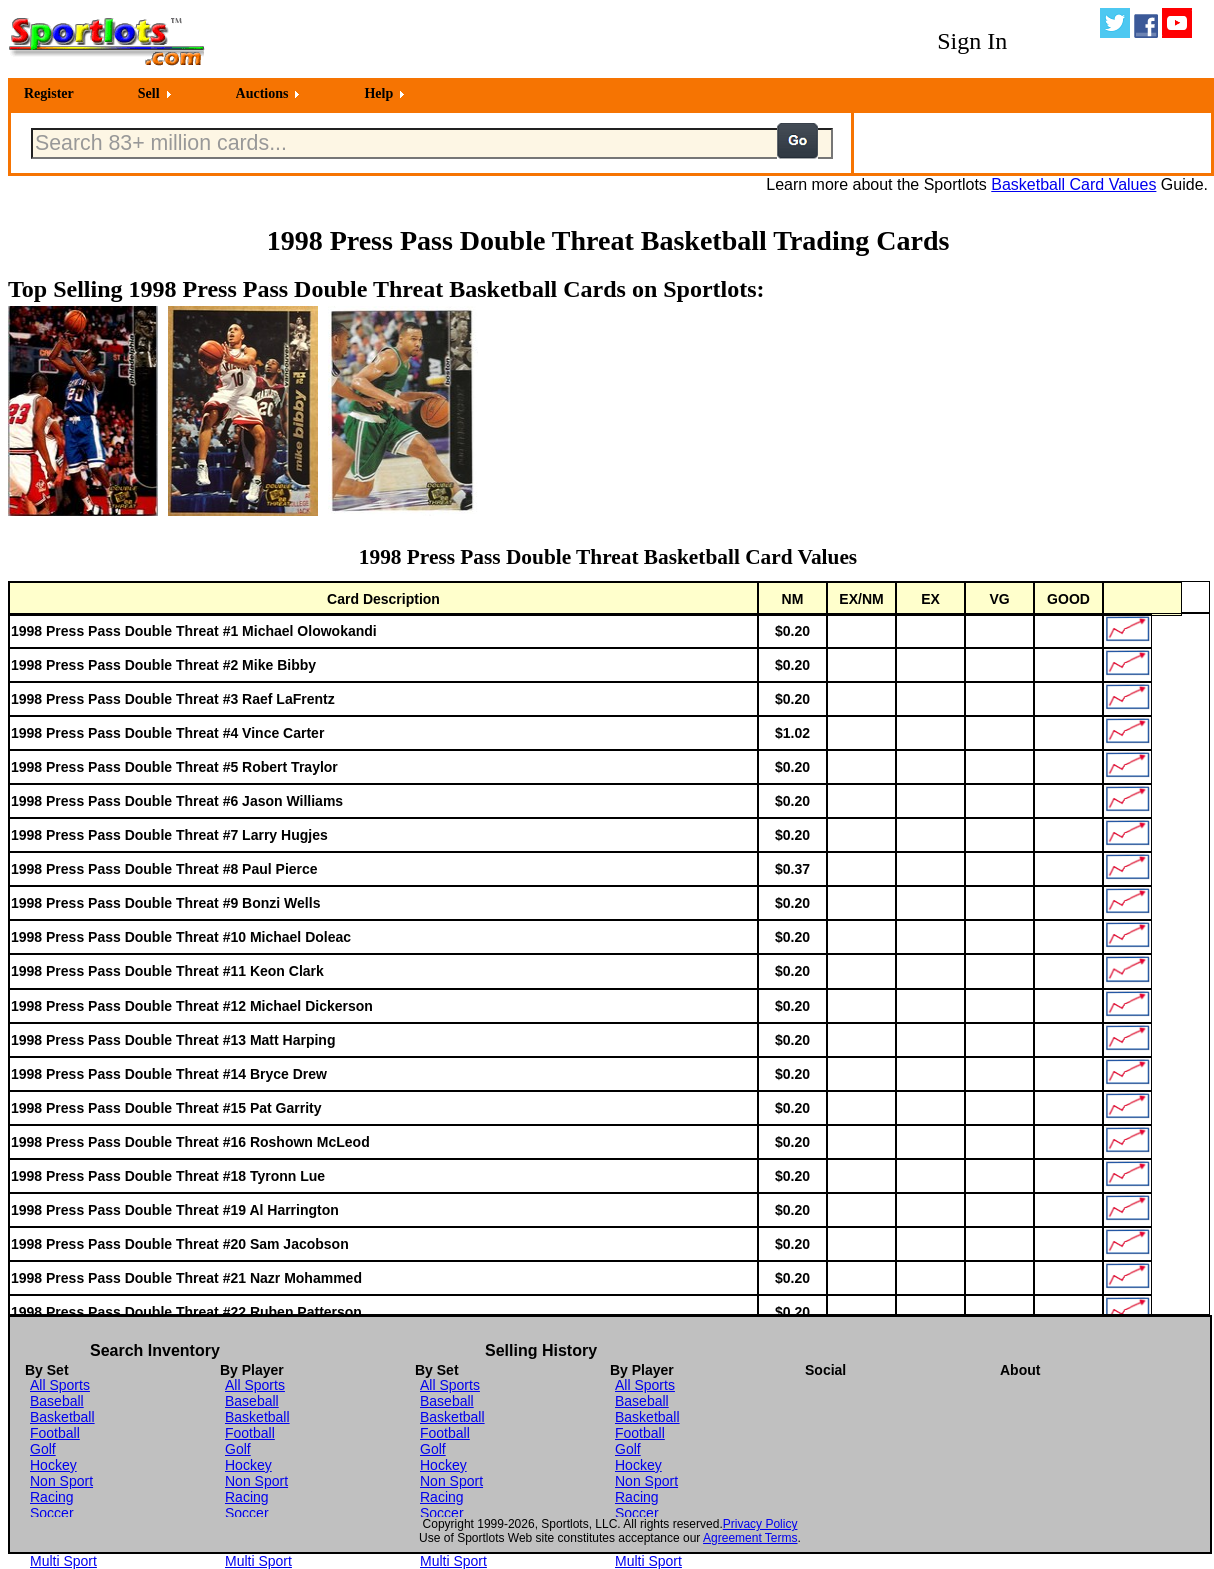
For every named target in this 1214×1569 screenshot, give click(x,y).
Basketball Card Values (1073, 184)
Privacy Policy (760, 1524)
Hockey (53, 1465)
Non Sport (61, 1481)
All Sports (60, 1385)
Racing (52, 1497)
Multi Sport (63, 1561)
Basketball (62, 1417)
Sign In (972, 41)
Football (55, 1433)
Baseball (57, 1401)
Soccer (52, 1513)
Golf (43, 1449)
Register (49, 93)
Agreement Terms (750, 1538)
